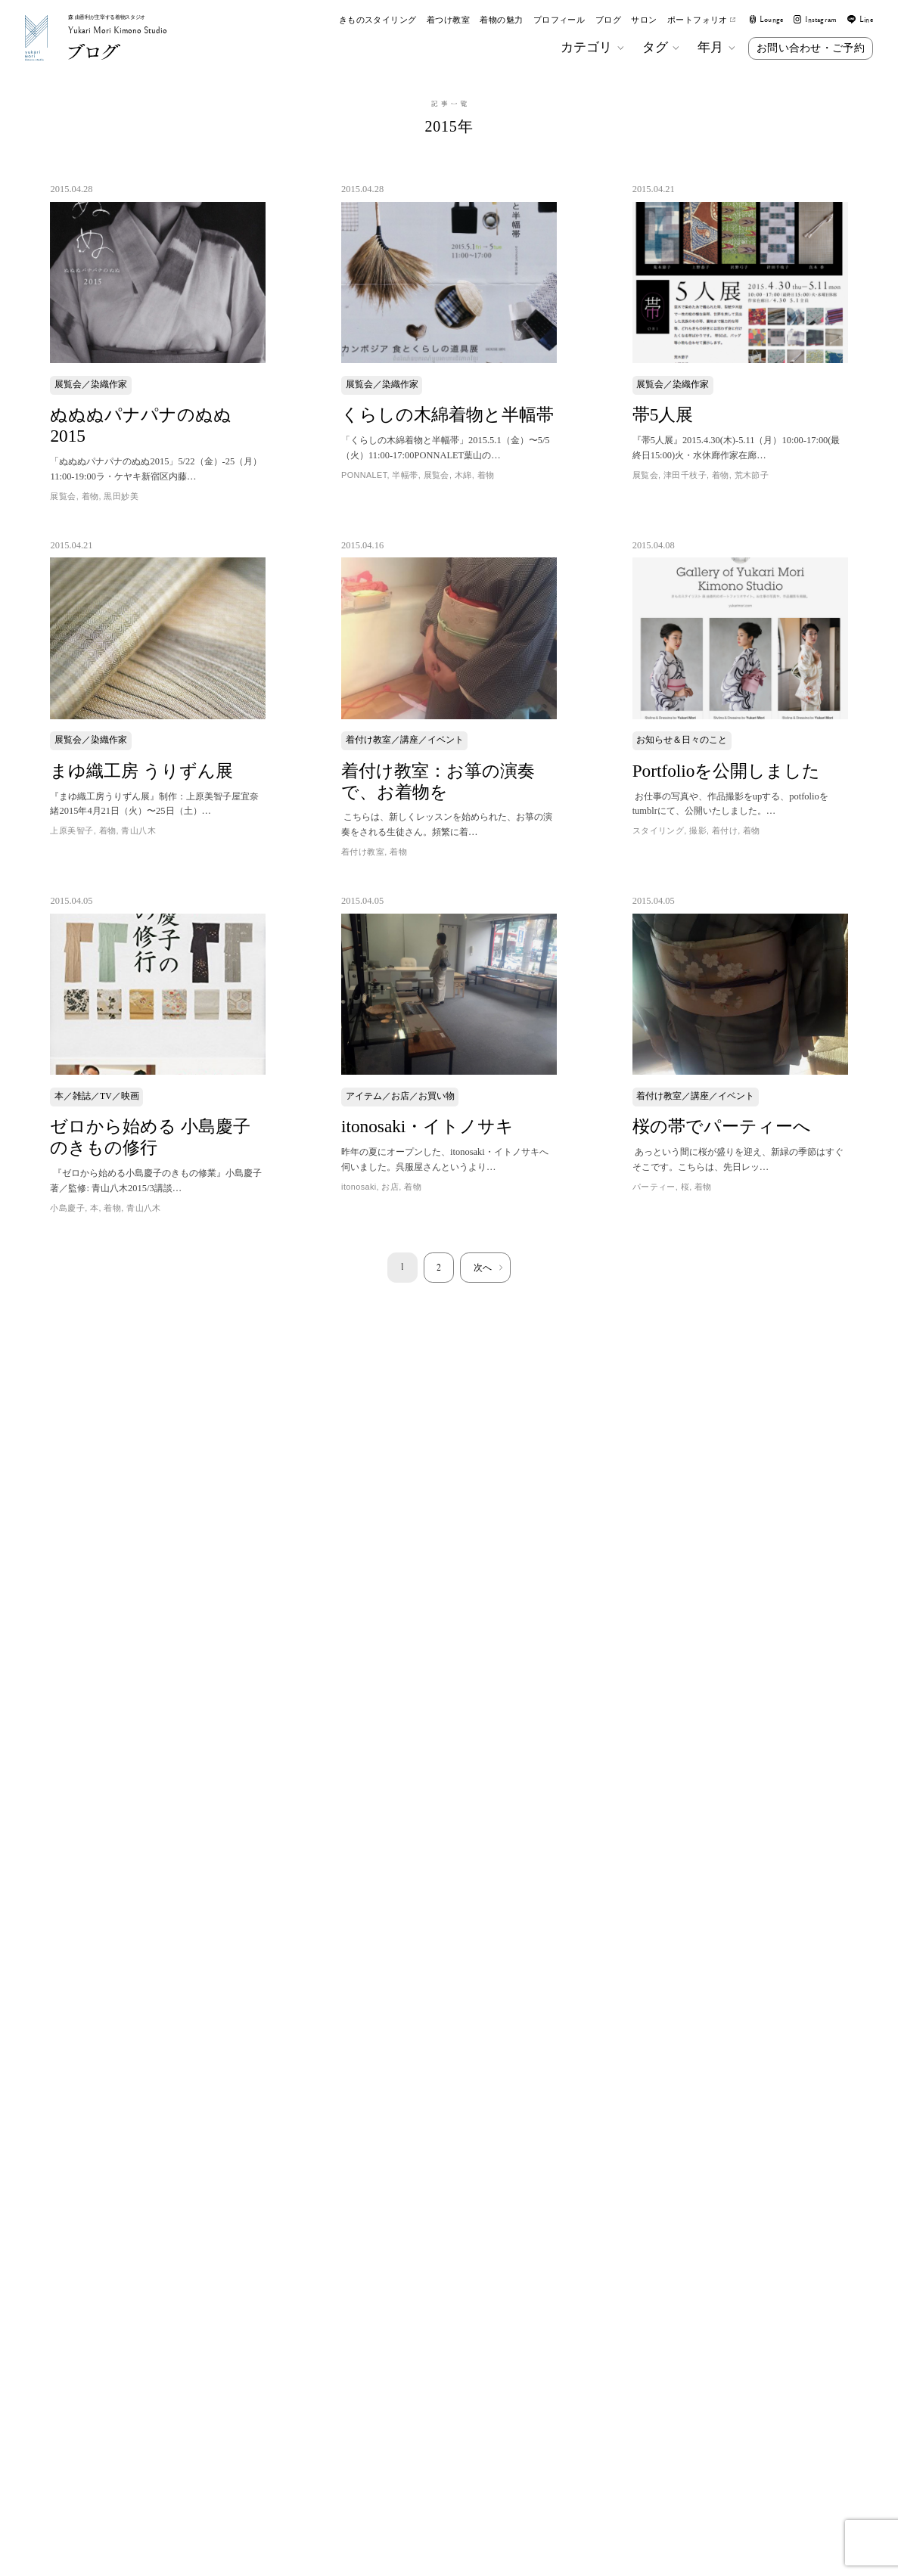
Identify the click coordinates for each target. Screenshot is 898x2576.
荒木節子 (752, 475)
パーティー (654, 1186)
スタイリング (658, 830)
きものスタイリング (378, 20)
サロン (644, 20)
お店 (390, 1186)
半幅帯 (405, 475)
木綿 (463, 475)
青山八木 (138, 830)
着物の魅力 (501, 20)
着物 (90, 496)
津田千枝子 (685, 475)
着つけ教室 (448, 20)
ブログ (608, 20)
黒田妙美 (121, 496)
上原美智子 (71, 830)
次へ (483, 1267)
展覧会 (63, 496)
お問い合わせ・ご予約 (811, 48)
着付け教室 (362, 851)
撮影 (698, 830)
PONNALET (364, 475)
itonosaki (359, 1186)
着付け (725, 830)
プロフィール (559, 20)
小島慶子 (67, 1207)
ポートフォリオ (701, 20)
